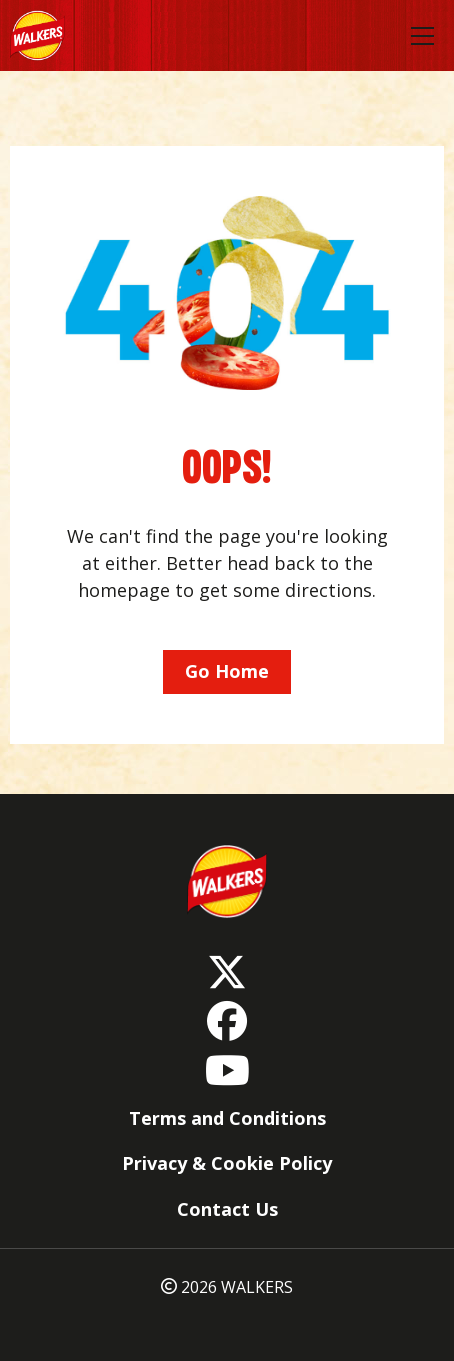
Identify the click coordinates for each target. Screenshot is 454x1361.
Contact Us (227, 1209)
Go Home (227, 671)
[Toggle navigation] (422, 36)
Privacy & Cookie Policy (227, 1163)
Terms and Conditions (227, 1118)
